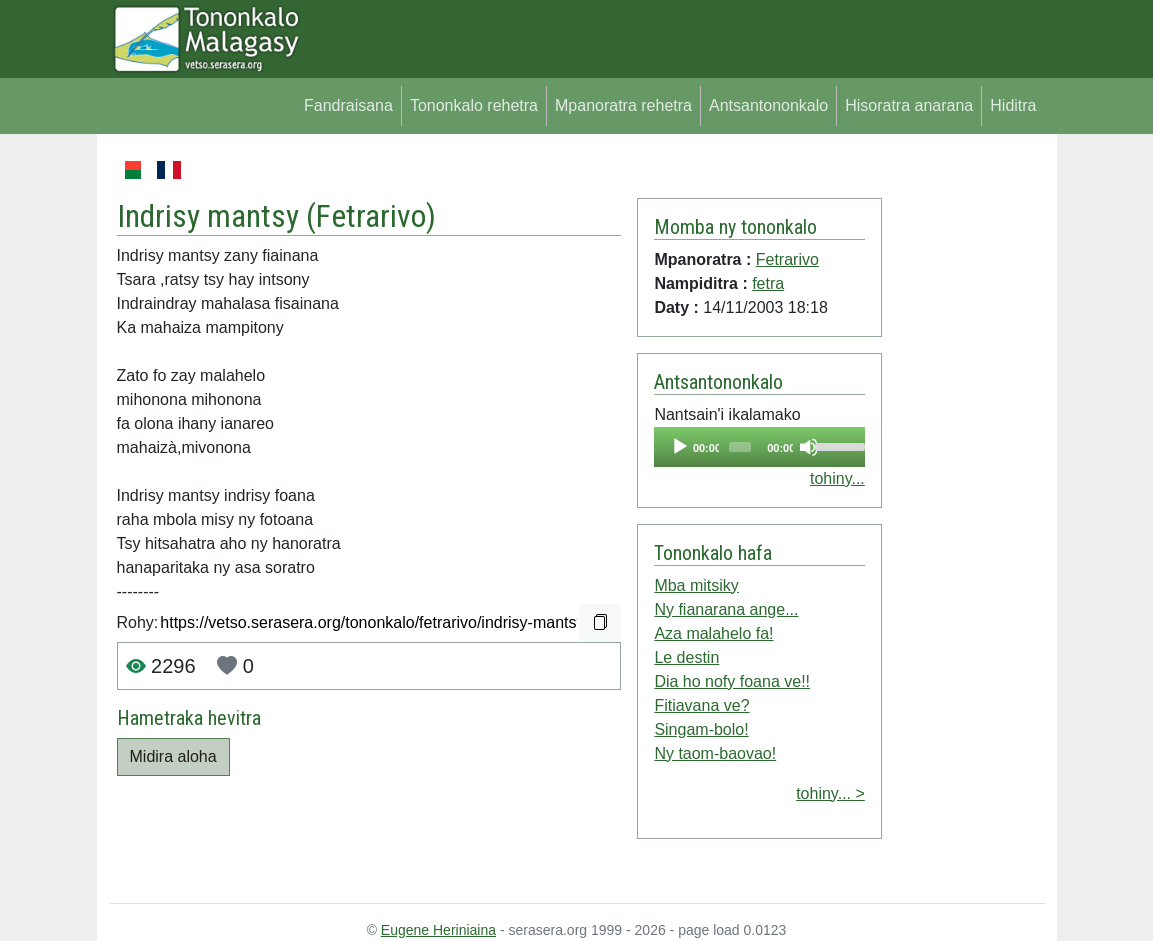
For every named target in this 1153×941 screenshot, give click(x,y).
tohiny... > (830, 793)
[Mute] (809, 447)
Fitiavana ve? (701, 705)
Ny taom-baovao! (715, 753)
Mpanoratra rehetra (623, 105)
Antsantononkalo (768, 105)
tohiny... (837, 478)
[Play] (680, 447)
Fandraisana (348, 105)
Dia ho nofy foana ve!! (732, 681)
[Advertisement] (963, 458)
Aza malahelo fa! (713, 633)
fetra (768, 283)
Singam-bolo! (701, 729)
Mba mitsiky (696, 585)
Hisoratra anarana (909, 105)
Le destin (686, 657)
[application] (759, 447)
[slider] (740, 447)
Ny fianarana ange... (726, 609)
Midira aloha (173, 756)
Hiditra (1013, 105)
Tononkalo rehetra (474, 105)
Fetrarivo (371, 216)
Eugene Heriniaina (438, 930)
